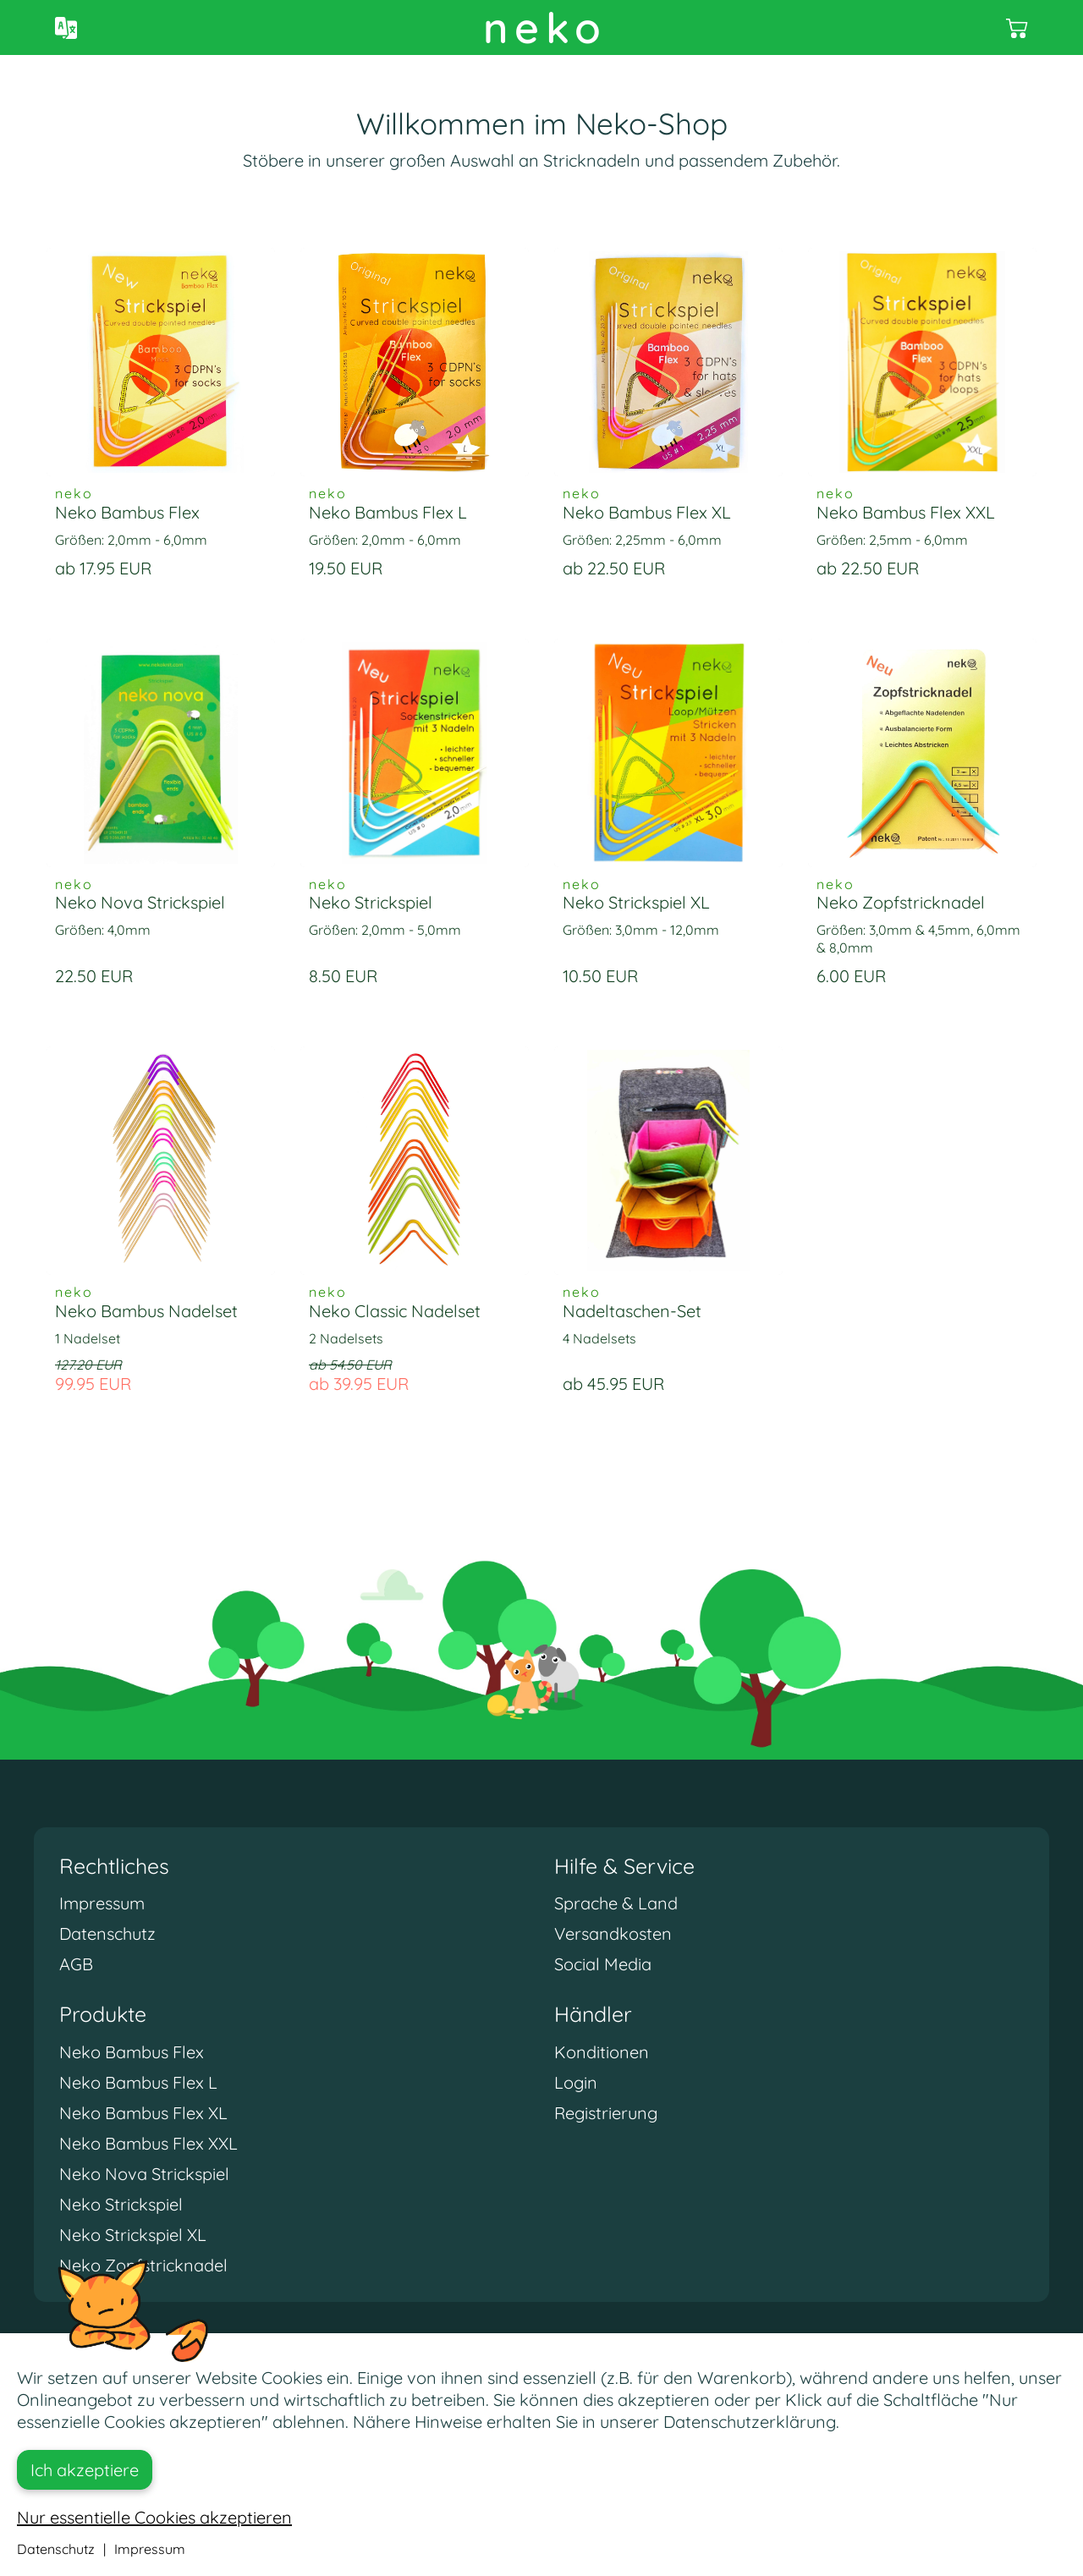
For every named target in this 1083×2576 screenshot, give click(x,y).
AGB (76, 1964)
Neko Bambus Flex (131, 2051)
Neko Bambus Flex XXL (148, 2143)
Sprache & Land (616, 1903)
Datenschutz (107, 1933)
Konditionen (601, 2051)
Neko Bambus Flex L (138, 2082)
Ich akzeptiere (84, 2469)
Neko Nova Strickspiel (144, 2173)
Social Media (602, 1964)
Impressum (102, 1903)
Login (575, 2082)
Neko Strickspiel (121, 2204)
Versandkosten (613, 1933)
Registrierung (605, 2112)
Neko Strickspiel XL (132, 2234)
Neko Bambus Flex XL (143, 2112)
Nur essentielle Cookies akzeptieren (154, 2517)
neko (545, 27)
